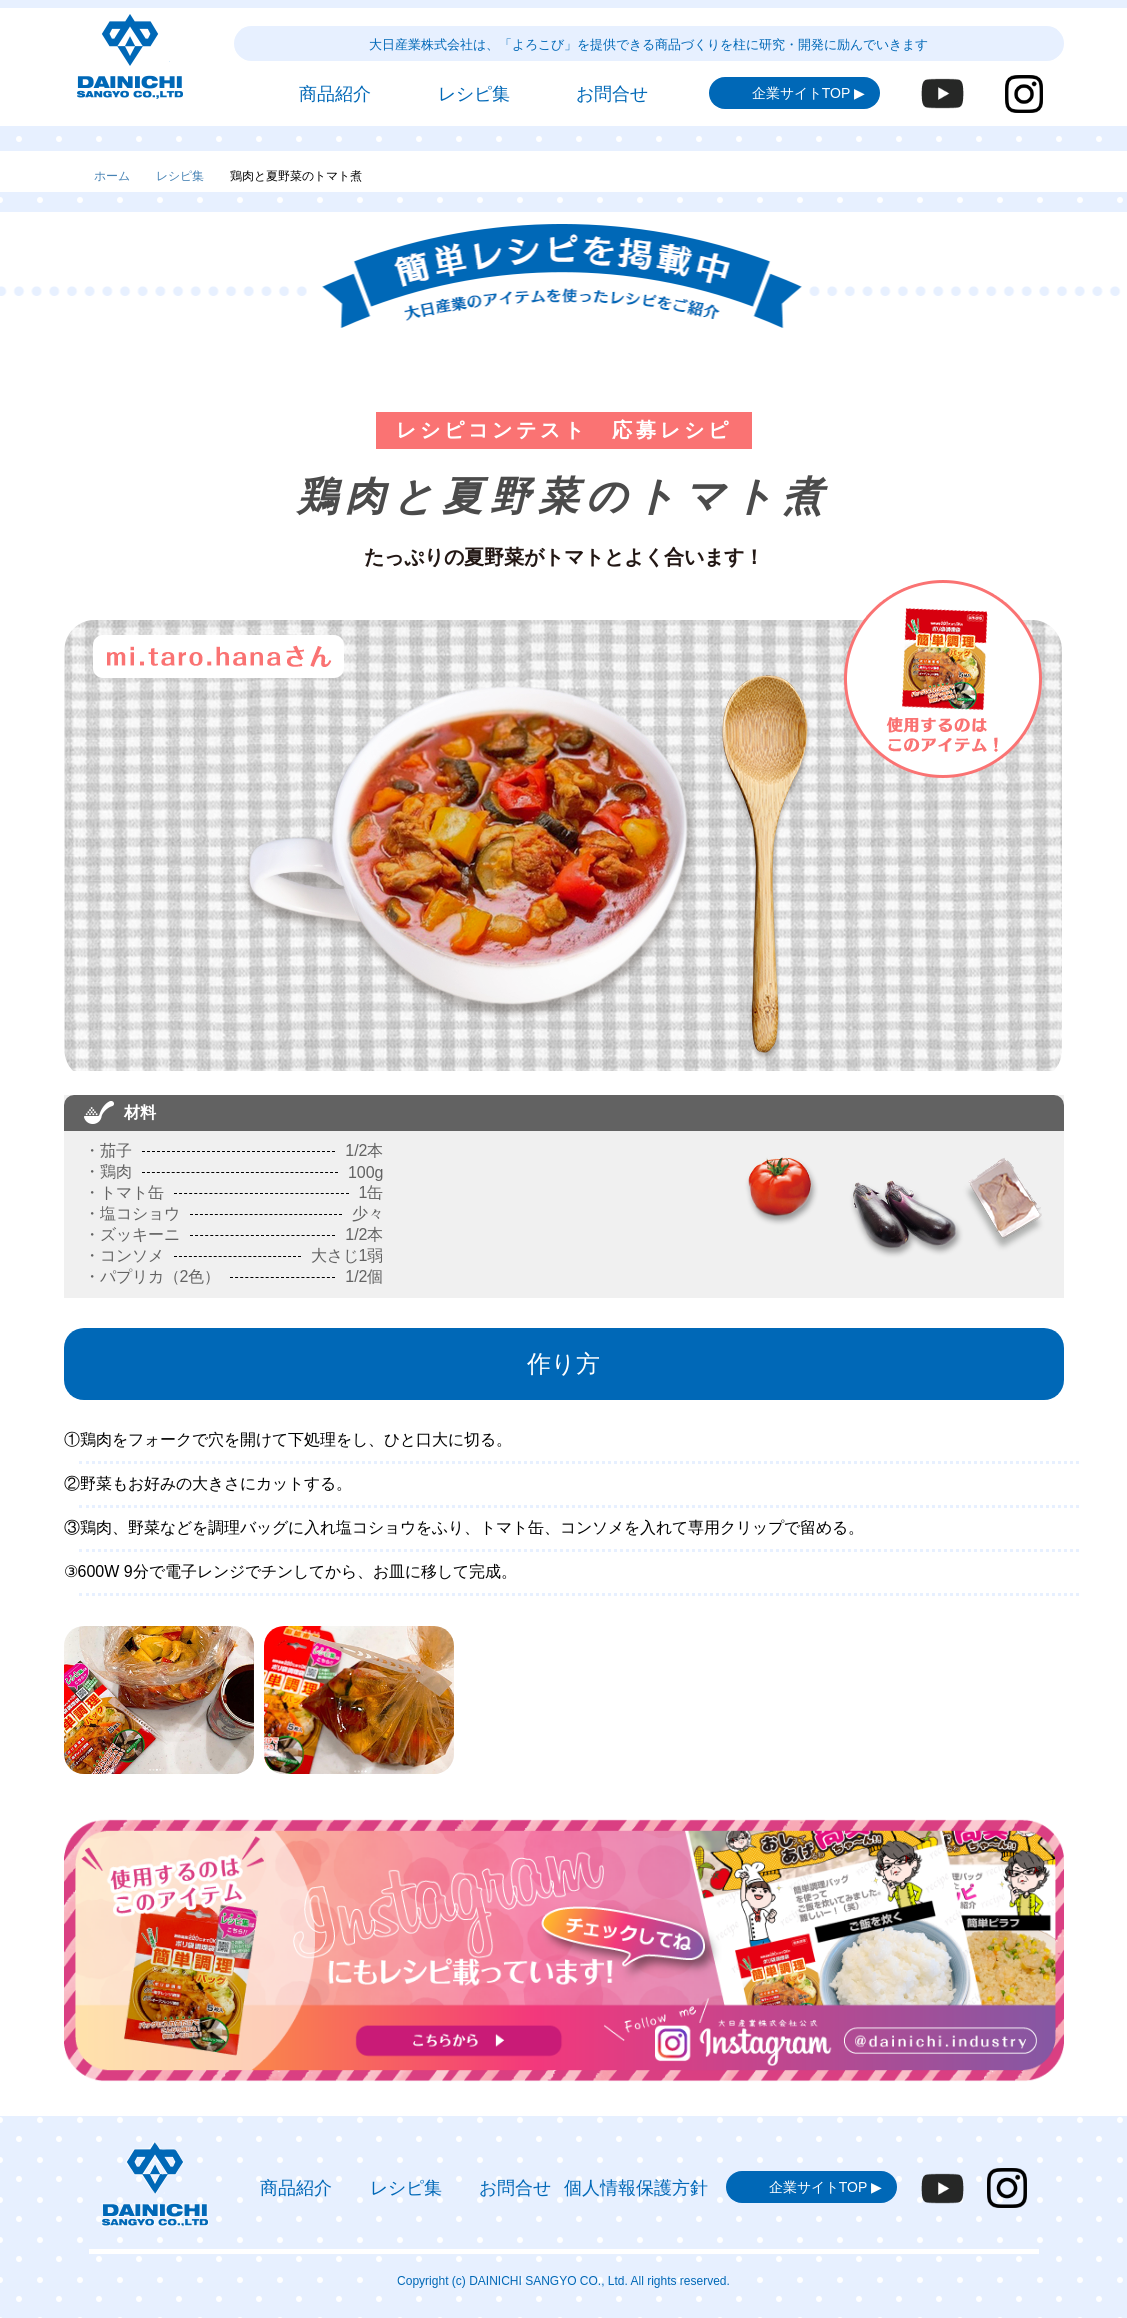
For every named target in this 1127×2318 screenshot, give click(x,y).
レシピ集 (180, 176)
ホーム (112, 176)
